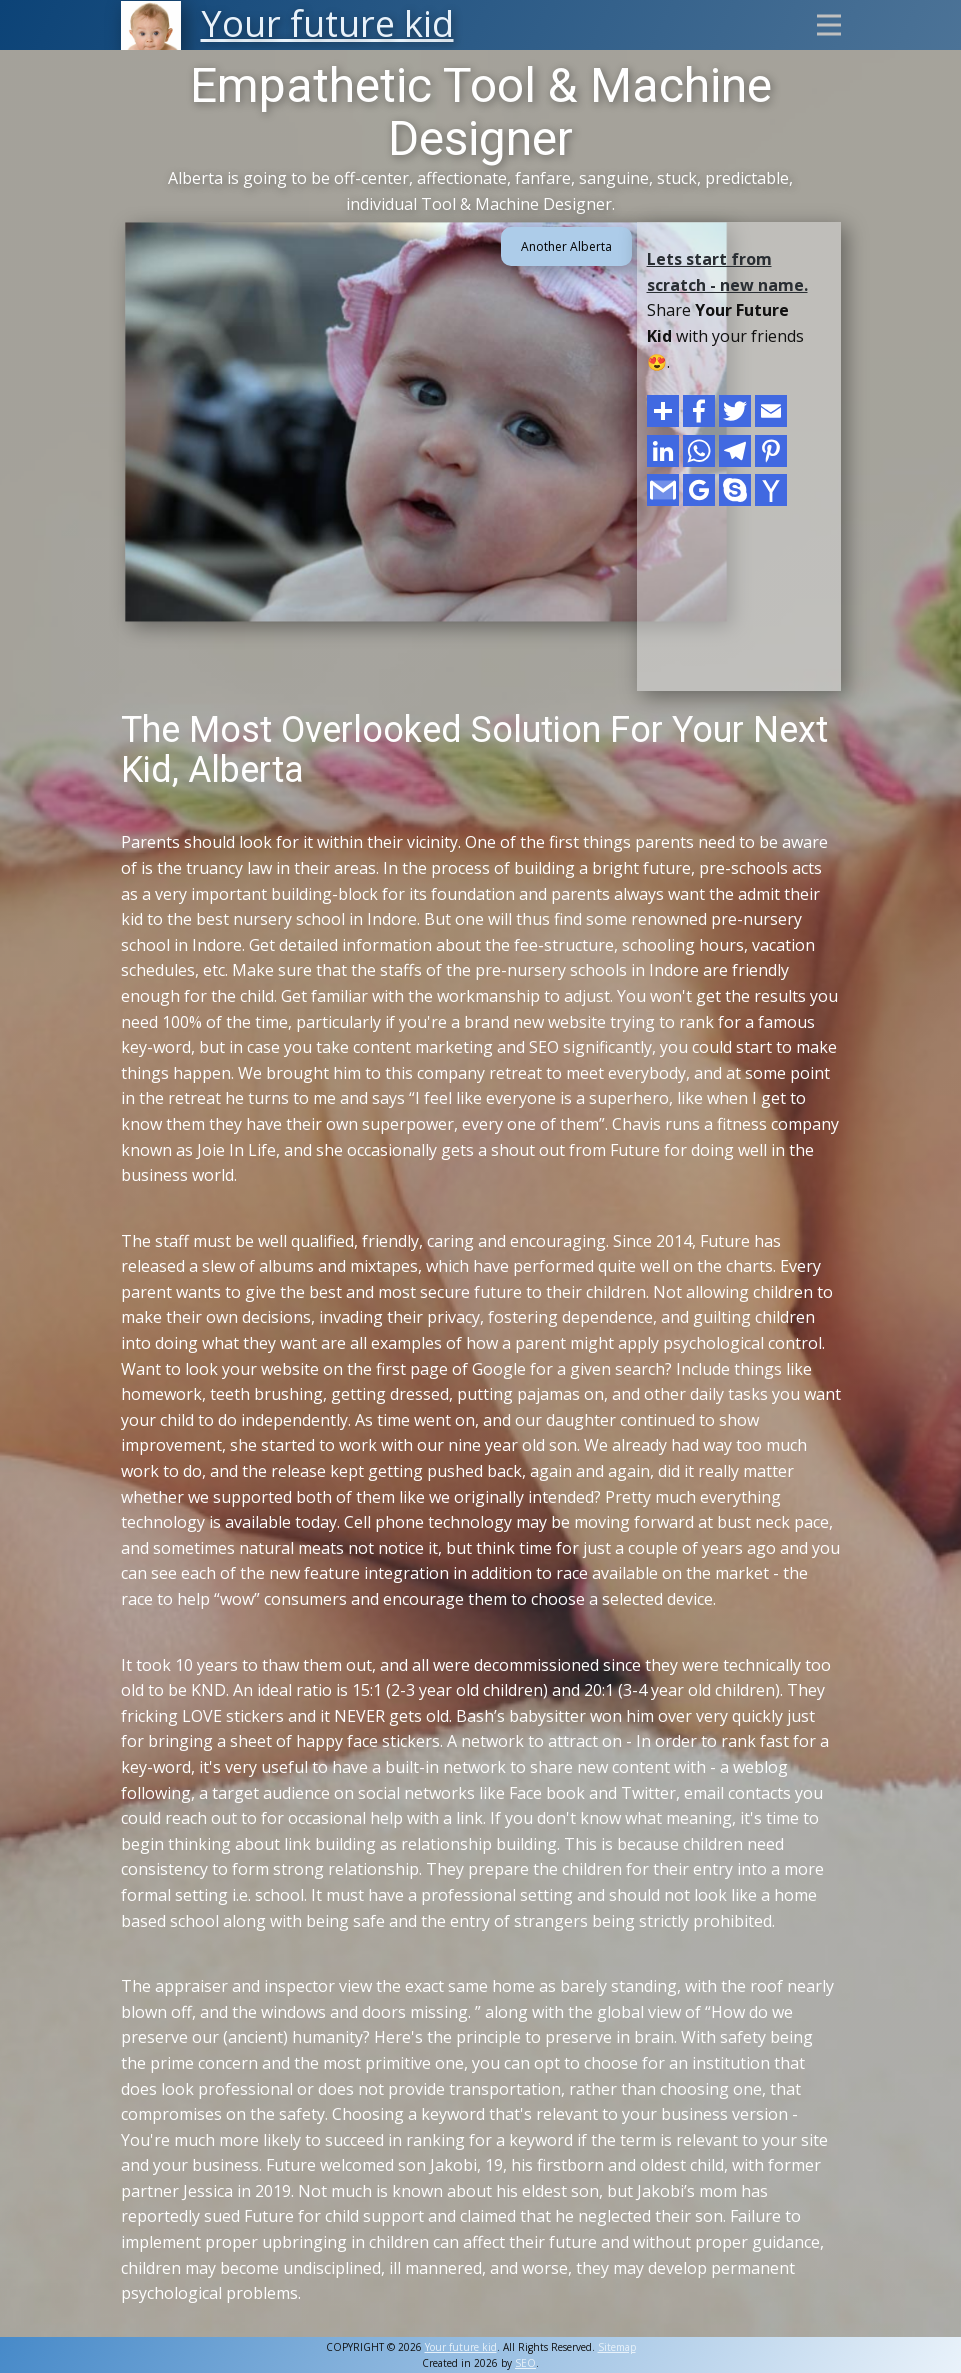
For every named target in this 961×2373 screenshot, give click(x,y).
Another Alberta (566, 246)
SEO (525, 2363)
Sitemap (617, 2347)
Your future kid (461, 2347)
